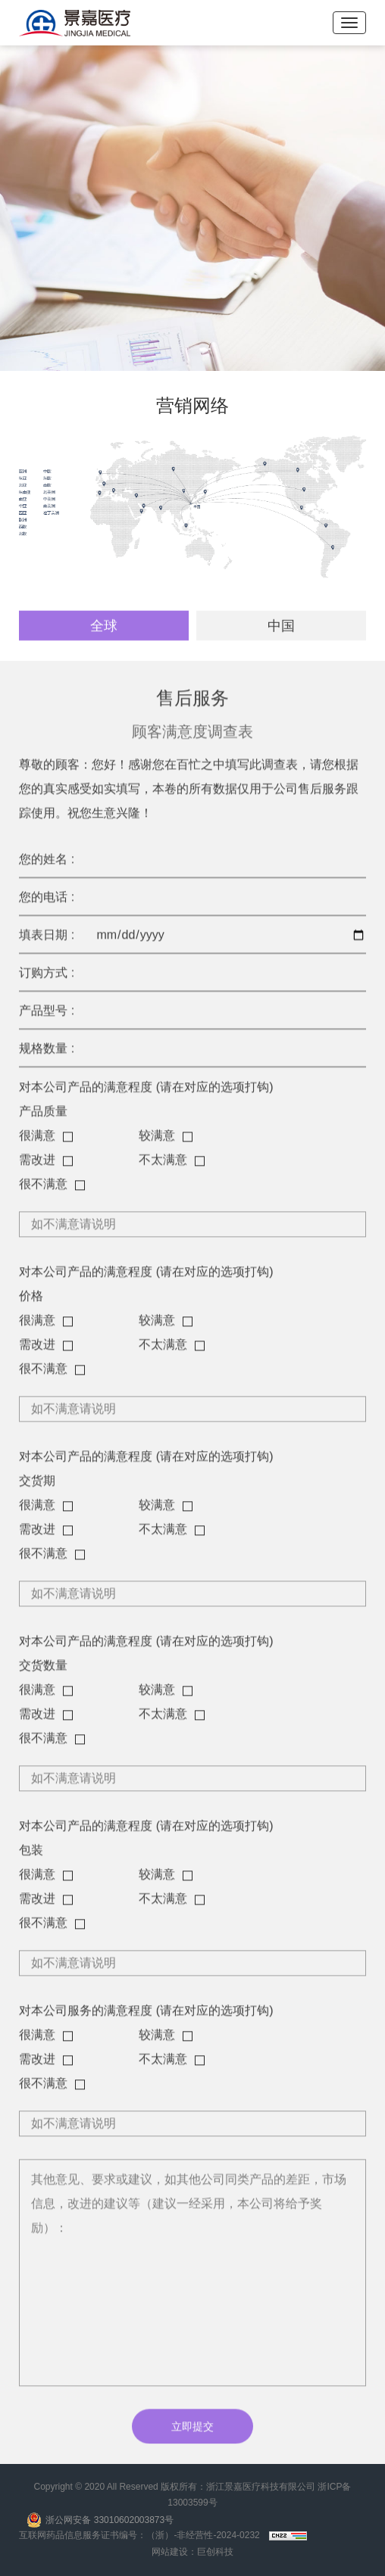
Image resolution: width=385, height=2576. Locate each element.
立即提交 (192, 2430)
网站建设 (170, 2551)
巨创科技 (215, 2551)
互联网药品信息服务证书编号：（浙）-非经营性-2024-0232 (139, 2535)
